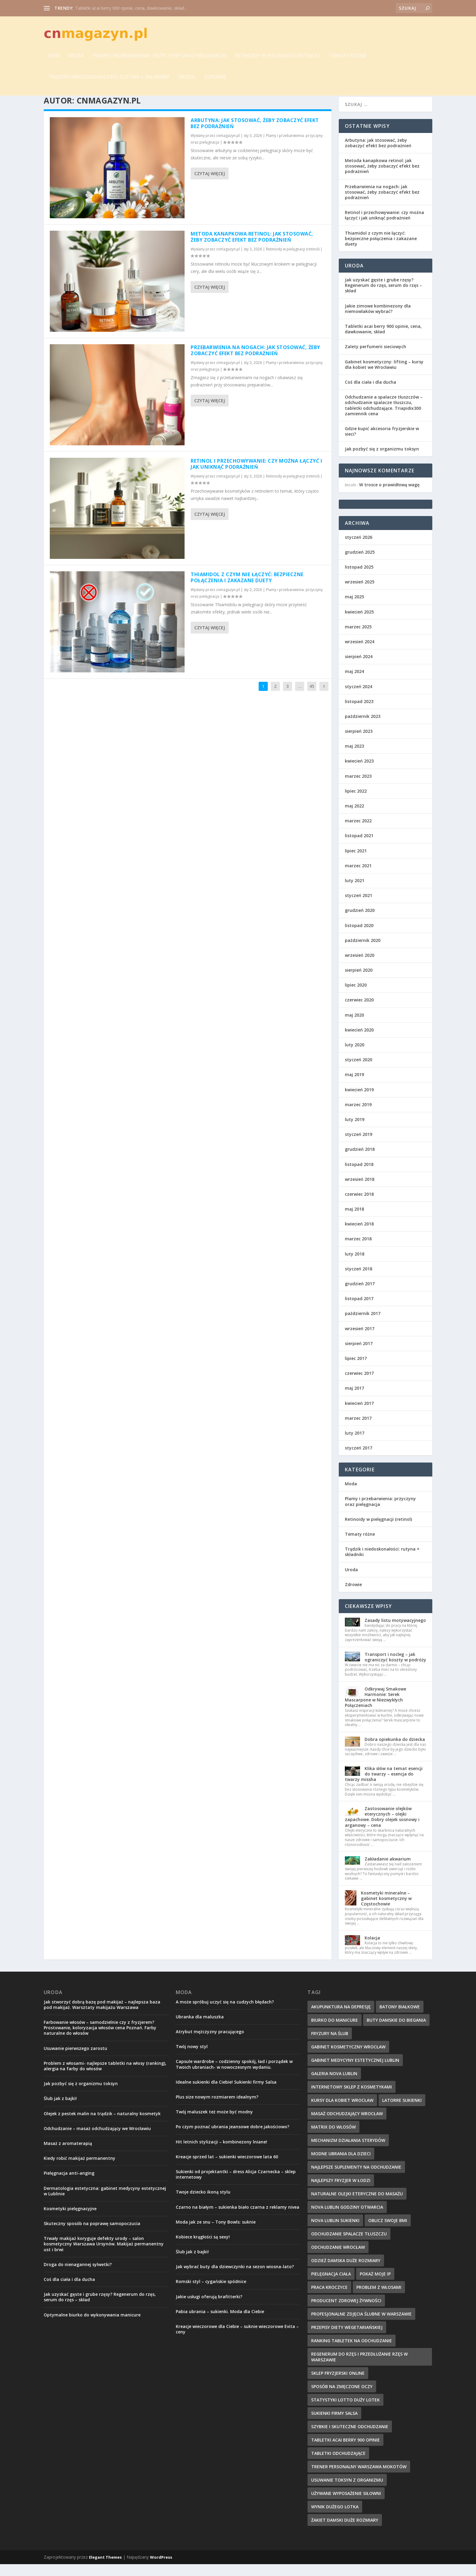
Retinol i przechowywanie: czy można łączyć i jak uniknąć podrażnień (256, 475)
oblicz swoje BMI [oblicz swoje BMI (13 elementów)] (387, 2232)
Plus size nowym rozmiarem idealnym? (217, 2109)
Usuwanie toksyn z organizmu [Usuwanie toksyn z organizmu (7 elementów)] (347, 2492)
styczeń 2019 (358, 1146)
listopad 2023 (359, 713)
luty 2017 (354, 1445)
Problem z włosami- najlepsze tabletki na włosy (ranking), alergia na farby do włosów (105, 2077)
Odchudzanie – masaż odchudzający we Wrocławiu (97, 2140)
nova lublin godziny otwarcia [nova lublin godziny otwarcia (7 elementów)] (347, 2219)
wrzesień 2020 (359, 967)
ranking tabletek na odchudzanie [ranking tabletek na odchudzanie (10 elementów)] (351, 2352)
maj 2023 (354, 758)
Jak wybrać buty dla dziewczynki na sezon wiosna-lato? (235, 2278)
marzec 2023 (358, 788)
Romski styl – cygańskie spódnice (211, 2293)
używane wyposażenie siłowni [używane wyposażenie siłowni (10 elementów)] (346, 2505)
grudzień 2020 (360, 922)
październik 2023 (362, 728)
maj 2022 (354, 818)
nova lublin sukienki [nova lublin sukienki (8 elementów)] (335, 2232)
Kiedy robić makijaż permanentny (79, 2170)
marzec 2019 (358, 1116)
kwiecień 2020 (359, 1042)
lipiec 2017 (356, 1370)
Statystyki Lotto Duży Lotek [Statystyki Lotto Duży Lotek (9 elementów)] (345, 2412)
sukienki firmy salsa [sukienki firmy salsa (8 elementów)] (334, 2425)
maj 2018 (354, 1221)
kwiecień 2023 (359, 773)
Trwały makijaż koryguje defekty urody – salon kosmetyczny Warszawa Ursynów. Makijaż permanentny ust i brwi (104, 2255)
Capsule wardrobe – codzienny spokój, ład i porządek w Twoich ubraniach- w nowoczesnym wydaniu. (234, 2076)
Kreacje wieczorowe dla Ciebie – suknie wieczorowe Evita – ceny (237, 2341)
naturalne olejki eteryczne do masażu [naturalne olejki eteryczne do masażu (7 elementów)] (357, 2205)
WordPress (161, 2569)
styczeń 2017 (358, 1460)
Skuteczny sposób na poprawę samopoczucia (92, 2235)
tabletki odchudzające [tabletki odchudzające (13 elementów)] (338, 2465)
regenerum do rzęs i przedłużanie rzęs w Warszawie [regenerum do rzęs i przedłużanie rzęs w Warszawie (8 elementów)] (359, 2368)
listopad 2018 (359, 1176)
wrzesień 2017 (359, 1340)
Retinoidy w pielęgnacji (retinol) (277, 57)
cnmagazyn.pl (228, 147)
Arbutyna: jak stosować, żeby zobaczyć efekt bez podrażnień (255, 135)
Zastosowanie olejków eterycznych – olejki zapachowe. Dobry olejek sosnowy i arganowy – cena (382, 1828)
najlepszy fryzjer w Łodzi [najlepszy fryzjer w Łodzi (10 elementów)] (340, 2192)
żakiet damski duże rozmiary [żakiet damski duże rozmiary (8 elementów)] (344, 2532)
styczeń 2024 (358, 698)
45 (311, 698)
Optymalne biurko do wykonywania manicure (92, 2327)
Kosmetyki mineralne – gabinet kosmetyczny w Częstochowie (386, 1910)
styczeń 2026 (358, 549)
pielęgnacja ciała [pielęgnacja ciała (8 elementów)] (331, 2286)
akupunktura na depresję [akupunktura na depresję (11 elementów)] (341, 2018)
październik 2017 (362, 1325)
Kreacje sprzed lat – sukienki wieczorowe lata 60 (227, 2168)
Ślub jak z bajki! (60, 2110)
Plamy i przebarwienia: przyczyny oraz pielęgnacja (159, 57)
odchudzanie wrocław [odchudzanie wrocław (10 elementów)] (338, 2259)
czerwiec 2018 (359, 1206)
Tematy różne (347, 57)
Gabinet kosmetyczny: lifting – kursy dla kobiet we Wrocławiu (384, 376)
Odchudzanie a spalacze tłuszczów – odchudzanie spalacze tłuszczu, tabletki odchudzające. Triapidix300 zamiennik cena (384, 417)
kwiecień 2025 (359, 624)
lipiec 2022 (356, 803)
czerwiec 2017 (359, 1385)
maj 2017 (354, 1400)
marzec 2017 (358, 1430)
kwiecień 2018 (359, 1236)
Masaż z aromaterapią (68, 2155)
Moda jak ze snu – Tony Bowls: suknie (216, 2234)
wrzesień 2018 (359, 1191)
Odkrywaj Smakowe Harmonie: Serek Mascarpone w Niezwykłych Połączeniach (375, 1709)
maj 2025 (354, 609)
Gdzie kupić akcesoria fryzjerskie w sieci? (382, 443)
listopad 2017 (359, 1310)
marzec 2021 (358, 877)
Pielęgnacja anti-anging (69, 2185)
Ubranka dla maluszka (200, 2028)
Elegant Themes (105, 2569)
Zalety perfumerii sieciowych (375, 359)
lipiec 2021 (356, 862)
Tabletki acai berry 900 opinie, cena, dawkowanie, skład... (131, 8)
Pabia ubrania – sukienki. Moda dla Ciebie (220, 2323)
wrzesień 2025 (359, 593)
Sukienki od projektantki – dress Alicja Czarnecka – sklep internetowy (236, 2186)
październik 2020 (362, 952)
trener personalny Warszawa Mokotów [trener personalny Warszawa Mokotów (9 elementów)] (358, 2478)
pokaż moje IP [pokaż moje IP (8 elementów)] (375, 2286)
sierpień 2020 (358, 982)
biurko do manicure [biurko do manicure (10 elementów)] (334, 2032)
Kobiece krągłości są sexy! (203, 2248)
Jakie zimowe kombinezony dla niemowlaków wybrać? (378, 320)
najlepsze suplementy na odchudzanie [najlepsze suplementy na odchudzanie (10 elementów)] (356, 2179)
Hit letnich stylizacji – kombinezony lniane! (221, 2153)
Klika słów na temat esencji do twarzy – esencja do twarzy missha (384, 1785)
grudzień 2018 (360, 1161)
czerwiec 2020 (359, 1012)
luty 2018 (354, 1266)
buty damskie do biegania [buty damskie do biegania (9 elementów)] (396, 2032)
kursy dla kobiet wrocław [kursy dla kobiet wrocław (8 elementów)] (342, 2112)
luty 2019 (354, 1131)
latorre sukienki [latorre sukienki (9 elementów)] (402, 2112)
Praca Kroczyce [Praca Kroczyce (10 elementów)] (329, 2299)
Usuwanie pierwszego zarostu (75, 2060)
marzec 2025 (358, 638)
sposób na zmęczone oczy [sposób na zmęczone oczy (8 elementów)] (341, 2398)
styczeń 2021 (358, 907)
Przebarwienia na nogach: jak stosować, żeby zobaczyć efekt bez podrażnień (255, 362)
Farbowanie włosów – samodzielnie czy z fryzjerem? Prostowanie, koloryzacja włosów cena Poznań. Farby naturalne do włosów (100, 2039)
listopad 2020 (359, 937)
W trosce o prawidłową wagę (389, 497)
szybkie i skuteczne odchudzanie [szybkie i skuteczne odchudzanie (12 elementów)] (349, 2438)
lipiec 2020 (356, 997)
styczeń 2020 (358, 1071)
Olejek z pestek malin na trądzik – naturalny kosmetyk (102, 2125)
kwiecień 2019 (359, 1101)
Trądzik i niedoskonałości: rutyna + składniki (108, 78)
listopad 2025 (359, 579)
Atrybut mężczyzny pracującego (210, 2043)
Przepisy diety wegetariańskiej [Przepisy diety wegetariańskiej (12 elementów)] (346, 2339)
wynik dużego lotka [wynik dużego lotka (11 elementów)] (335, 2518)
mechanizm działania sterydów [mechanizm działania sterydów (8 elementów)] (348, 2152)
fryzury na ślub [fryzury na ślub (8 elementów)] (329, 2045)
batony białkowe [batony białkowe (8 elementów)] (399, 2018)
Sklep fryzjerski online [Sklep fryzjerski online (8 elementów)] (338, 2385)
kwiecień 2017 (359, 1415)
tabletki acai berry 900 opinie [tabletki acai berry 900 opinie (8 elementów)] (345, 2452)
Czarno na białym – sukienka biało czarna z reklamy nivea (237, 2219)
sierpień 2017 (358, 1355)
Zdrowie (215, 78)
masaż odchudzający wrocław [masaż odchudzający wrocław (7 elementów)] (347, 2125)
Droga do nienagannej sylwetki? (78, 2276)
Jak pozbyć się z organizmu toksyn (382, 461)
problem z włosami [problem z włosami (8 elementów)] (378, 2299)
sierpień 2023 (358, 743)
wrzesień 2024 (359, 653)
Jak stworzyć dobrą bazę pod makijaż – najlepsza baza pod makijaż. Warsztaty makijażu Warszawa (102, 2016)
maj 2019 (354, 1086)
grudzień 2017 (360, 1295)
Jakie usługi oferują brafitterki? (209, 2308)
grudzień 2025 (360, 564)
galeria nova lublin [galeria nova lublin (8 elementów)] (334, 2085)
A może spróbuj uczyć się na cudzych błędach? (225, 2014)
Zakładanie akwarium (388, 1871)
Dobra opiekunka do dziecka (395, 1751)
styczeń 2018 (358, 1280)
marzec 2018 (358, 1251)
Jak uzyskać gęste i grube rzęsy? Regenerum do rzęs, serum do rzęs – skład (383, 297)
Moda (76, 57)
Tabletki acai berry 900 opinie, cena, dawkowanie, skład (383, 340)
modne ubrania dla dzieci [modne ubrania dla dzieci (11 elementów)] (341, 2165)
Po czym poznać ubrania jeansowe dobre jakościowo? (232, 2139)
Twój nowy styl (192, 2058)
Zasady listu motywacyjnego (395, 1632)
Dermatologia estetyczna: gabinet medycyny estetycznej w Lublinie (105, 2202)
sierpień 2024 (358, 668)
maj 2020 (354, 1027)
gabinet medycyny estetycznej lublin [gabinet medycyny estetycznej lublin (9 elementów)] (355, 2072)
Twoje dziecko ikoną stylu (203, 2204)
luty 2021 (354, 892)
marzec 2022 (358, 832)
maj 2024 (354, 683)
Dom (54, 57)
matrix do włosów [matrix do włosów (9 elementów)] (333, 2139)
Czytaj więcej (209, 185)
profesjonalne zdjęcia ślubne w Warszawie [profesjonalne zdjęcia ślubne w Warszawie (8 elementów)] (361, 2326)
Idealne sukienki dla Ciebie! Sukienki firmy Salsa (226, 2094)
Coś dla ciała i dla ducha (370, 394)
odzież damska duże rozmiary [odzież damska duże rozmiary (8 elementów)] (345, 2272)
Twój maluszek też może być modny (214, 2123)
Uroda (186, 78)
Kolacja (372, 1949)
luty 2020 (354, 1056)
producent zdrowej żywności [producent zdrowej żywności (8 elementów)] (346, 2312)
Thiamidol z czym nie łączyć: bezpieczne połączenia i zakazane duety (247, 589)
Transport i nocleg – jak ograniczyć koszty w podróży (395, 1668)
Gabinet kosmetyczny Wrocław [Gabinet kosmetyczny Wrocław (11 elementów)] (348, 2058)
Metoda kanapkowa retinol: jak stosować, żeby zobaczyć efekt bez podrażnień (252, 248)
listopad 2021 (359, 848)
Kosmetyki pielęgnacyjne (70, 2220)
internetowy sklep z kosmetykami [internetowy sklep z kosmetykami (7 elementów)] (351, 2099)
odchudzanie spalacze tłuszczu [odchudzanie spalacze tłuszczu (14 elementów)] (349, 2245)
